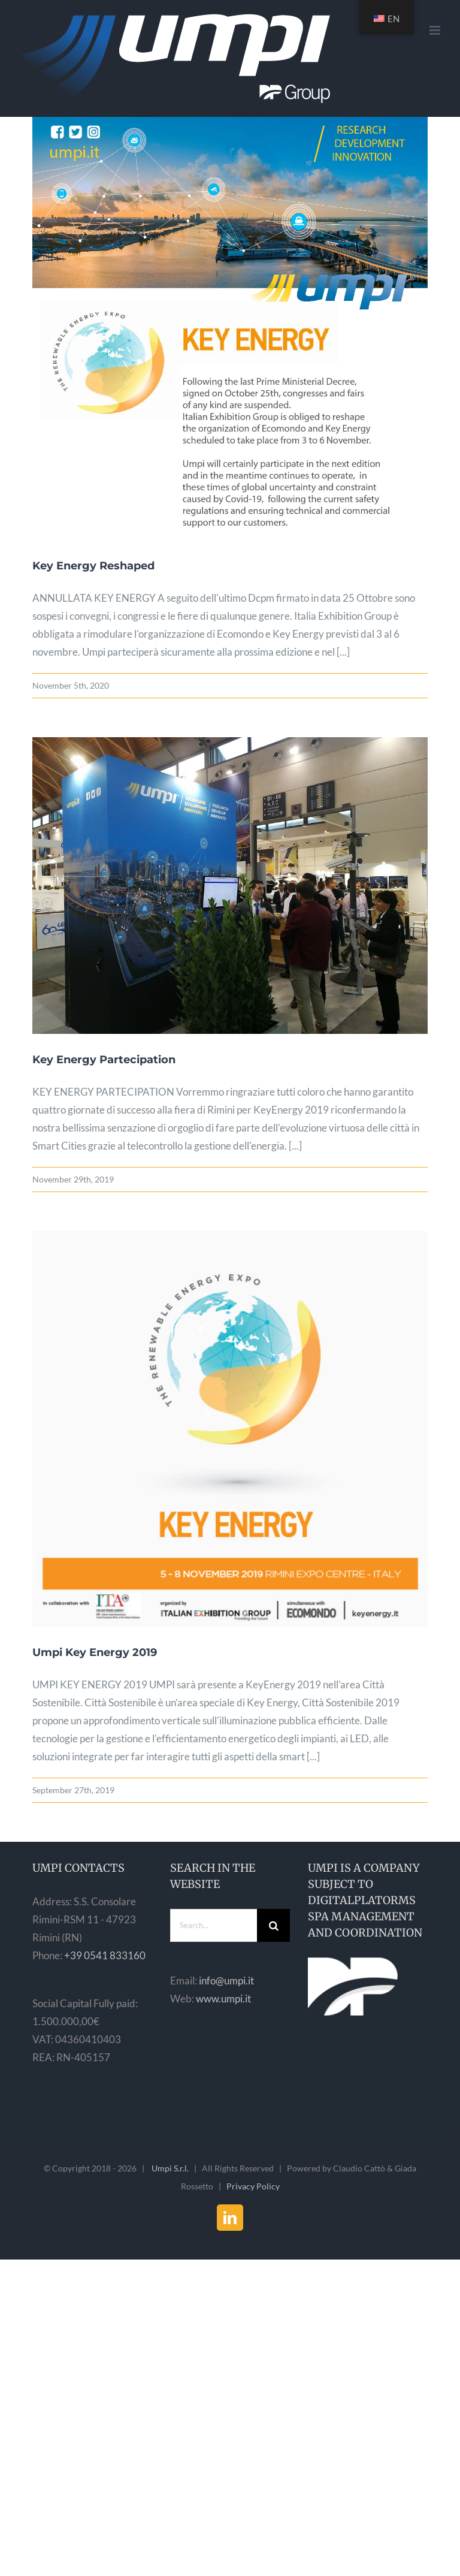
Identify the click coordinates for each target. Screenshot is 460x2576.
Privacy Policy (253, 2186)
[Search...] (213, 1925)
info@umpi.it (226, 1980)
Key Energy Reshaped (93, 565)
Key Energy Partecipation (103, 1059)
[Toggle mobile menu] (435, 30)
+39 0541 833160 (105, 1955)
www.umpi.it (223, 1998)
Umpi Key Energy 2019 (94, 1652)
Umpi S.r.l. (170, 2168)
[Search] (273, 1925)
